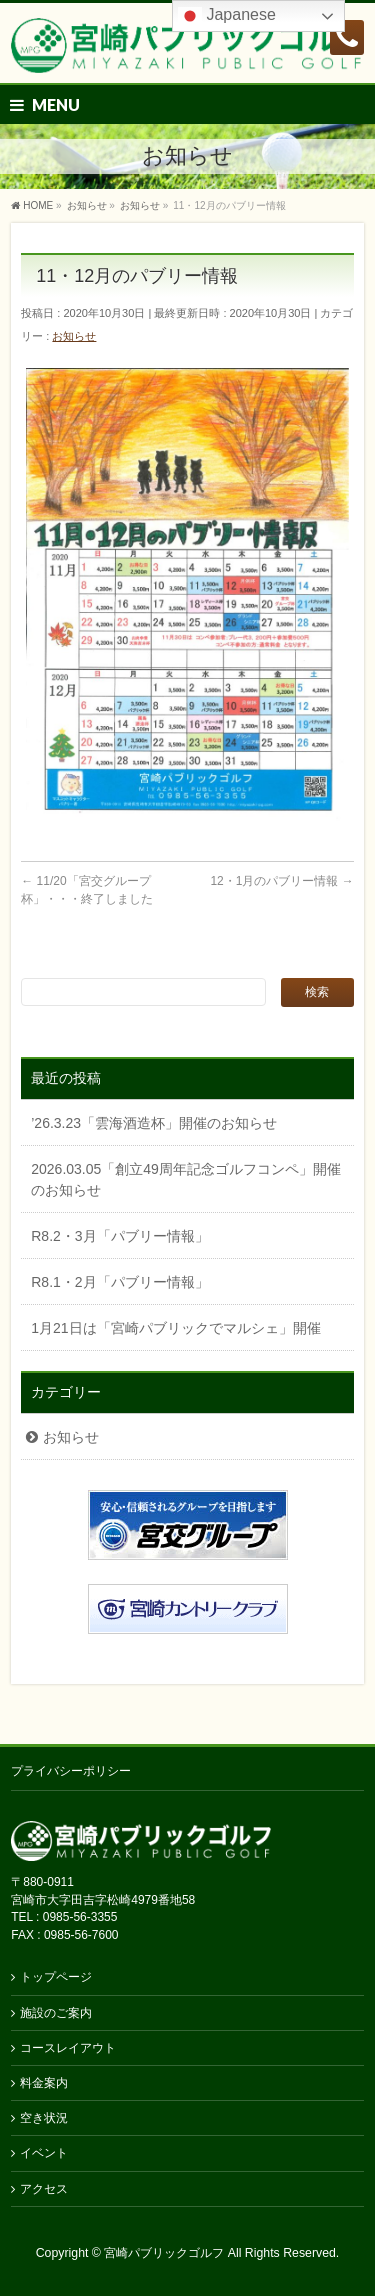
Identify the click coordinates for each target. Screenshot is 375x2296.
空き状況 (44, 2118)
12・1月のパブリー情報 (281, 881)
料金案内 (44, 2083)
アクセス (44, 2189)
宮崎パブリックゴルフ (164, 2253)
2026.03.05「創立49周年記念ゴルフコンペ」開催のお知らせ (186, 1179)
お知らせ (74, 336)
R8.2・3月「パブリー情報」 (119, 1236)
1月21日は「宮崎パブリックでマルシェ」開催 (175, 1328)
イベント (44, 2153)
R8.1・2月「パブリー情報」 (119, 1282)
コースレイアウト (68, 2048)
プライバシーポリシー (71, 1771)
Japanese (227, 16)
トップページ (56, 1977)
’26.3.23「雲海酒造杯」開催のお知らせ (154, 1123)
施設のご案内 (56, 2013)
